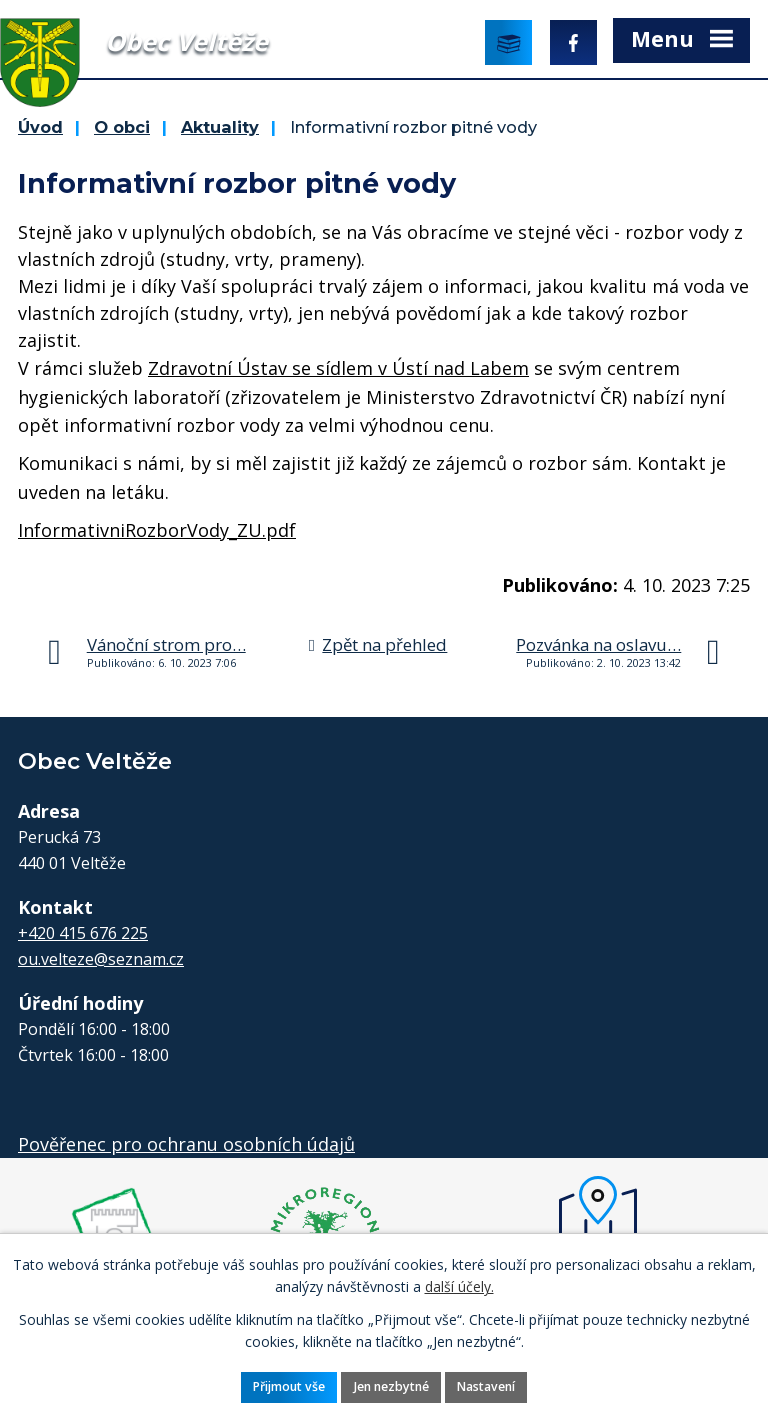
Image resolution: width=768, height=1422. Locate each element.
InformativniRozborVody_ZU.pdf (157, 530)
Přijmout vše (289, 1386)
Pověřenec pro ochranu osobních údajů (186, 1144)
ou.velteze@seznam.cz (101, 959)
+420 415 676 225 (83, 933)
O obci (122, 127)
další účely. (459, 1286)
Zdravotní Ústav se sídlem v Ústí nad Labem (338, 368)
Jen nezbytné (391, 1386)
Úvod (40, 127)
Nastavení (486, 1386)
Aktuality (220, 127)
